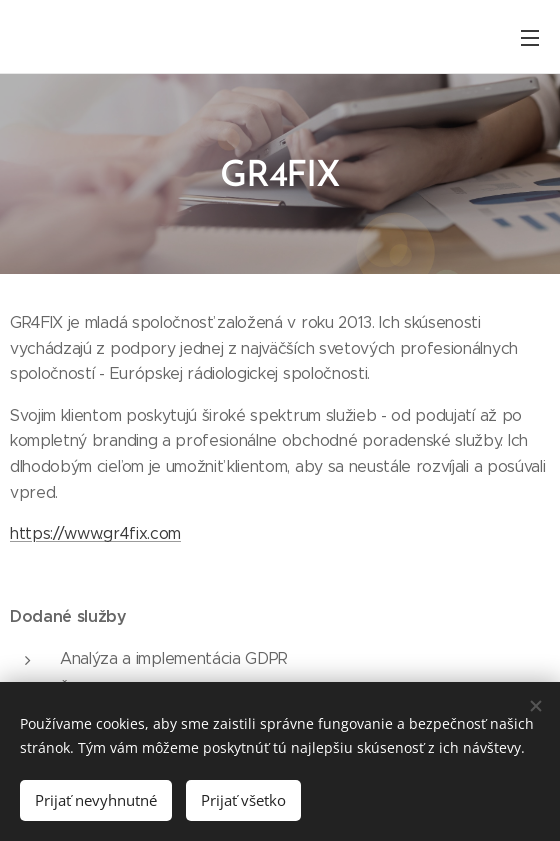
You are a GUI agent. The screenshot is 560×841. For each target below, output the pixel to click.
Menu (530, 38)
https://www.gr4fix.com (95, 533)
